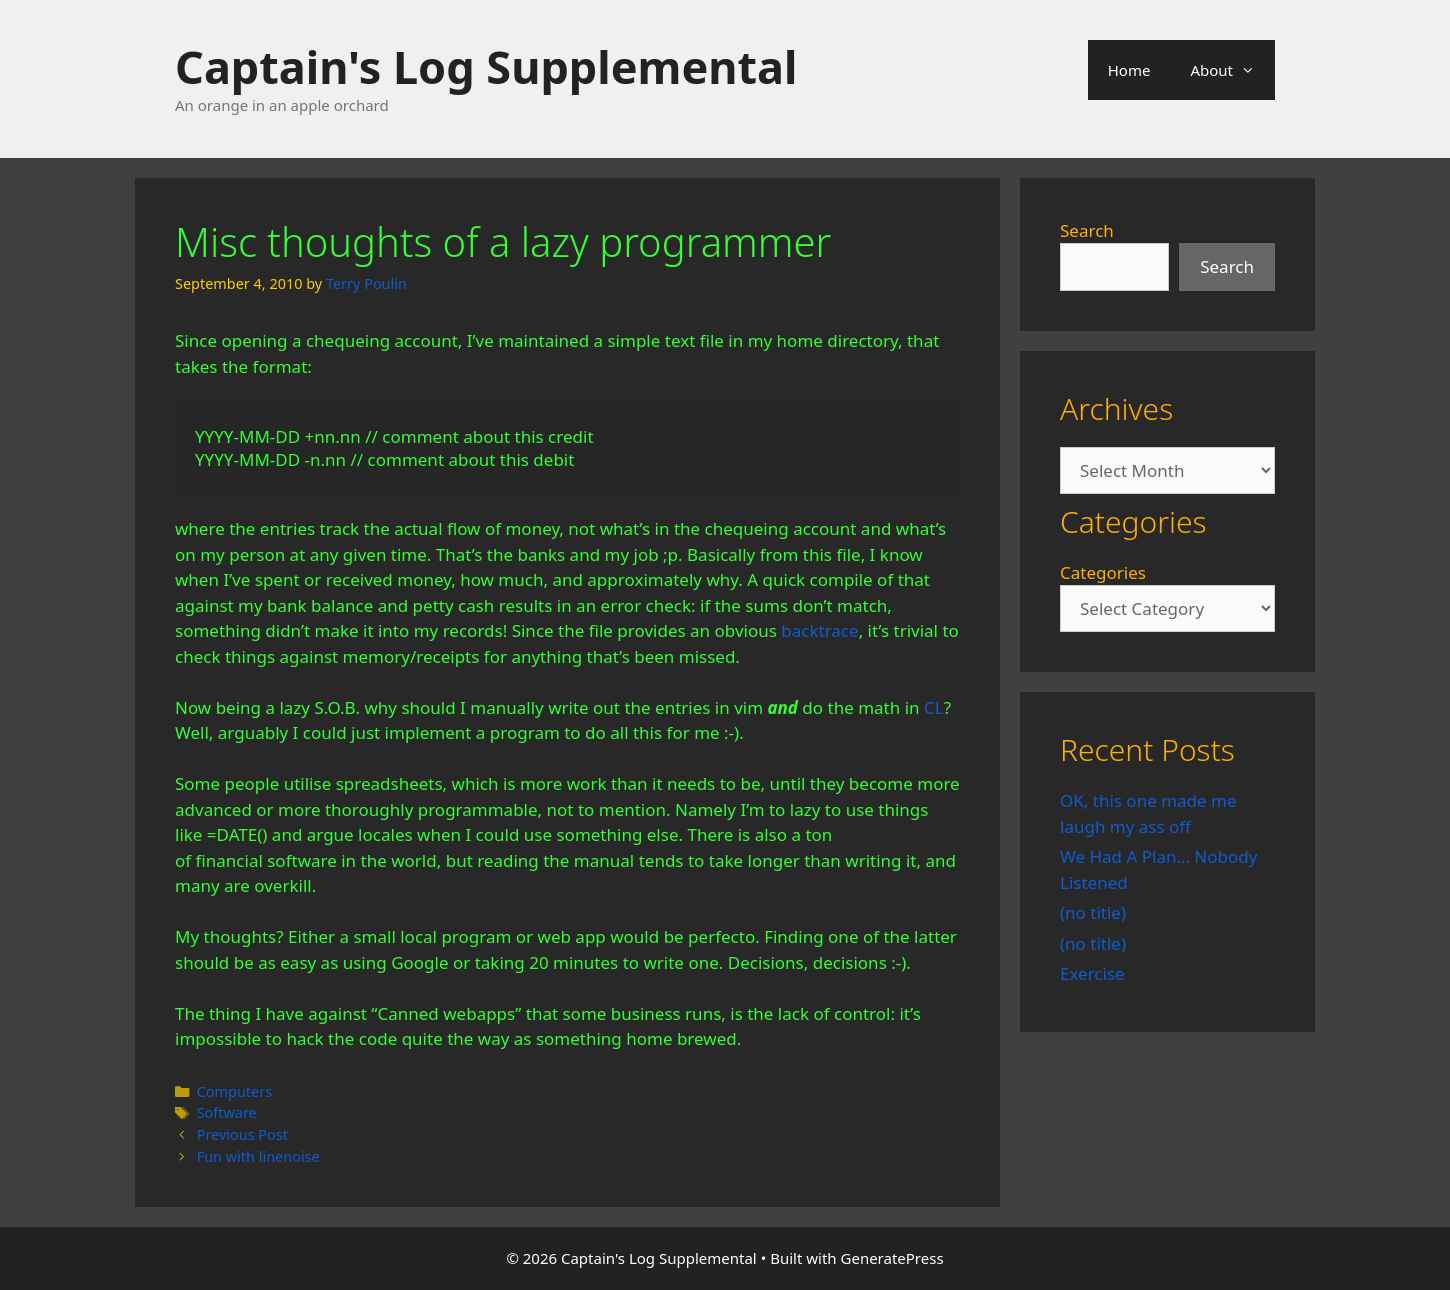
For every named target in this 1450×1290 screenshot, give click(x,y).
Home (1129, 70)
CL (934, 707)
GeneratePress (892, 1258)
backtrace (819, 630)
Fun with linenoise (258, 1156)
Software (227, 1112)
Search (1087, 230)
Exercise (1092, 973)
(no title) (1093, 912)
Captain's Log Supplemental (486, 66)
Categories (1103, 572)
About (1232, 70)
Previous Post (242, 1134)
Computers (234, 1091)
